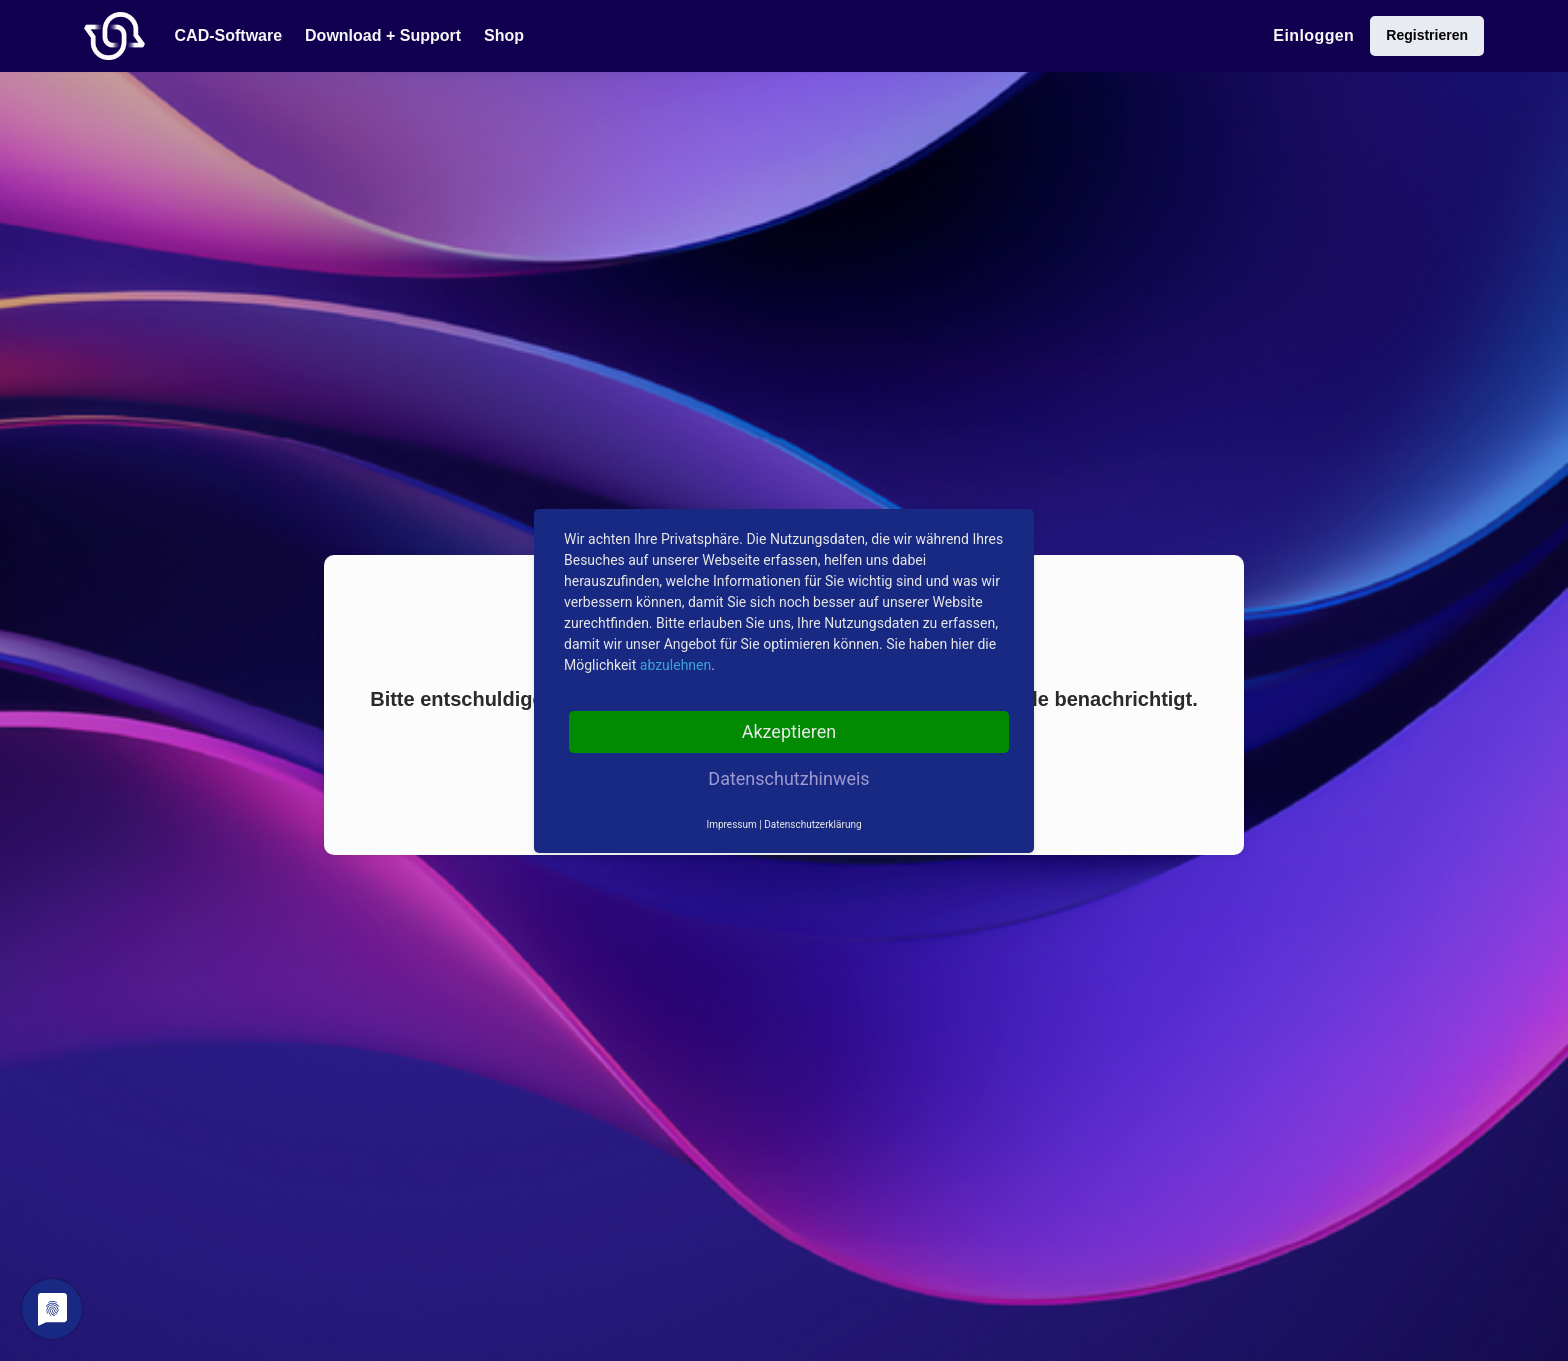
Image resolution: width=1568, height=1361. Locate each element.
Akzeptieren (789, 731)
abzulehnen (675, 665)
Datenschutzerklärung (812, 824)
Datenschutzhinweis (788, 778)
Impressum (731, 824)
